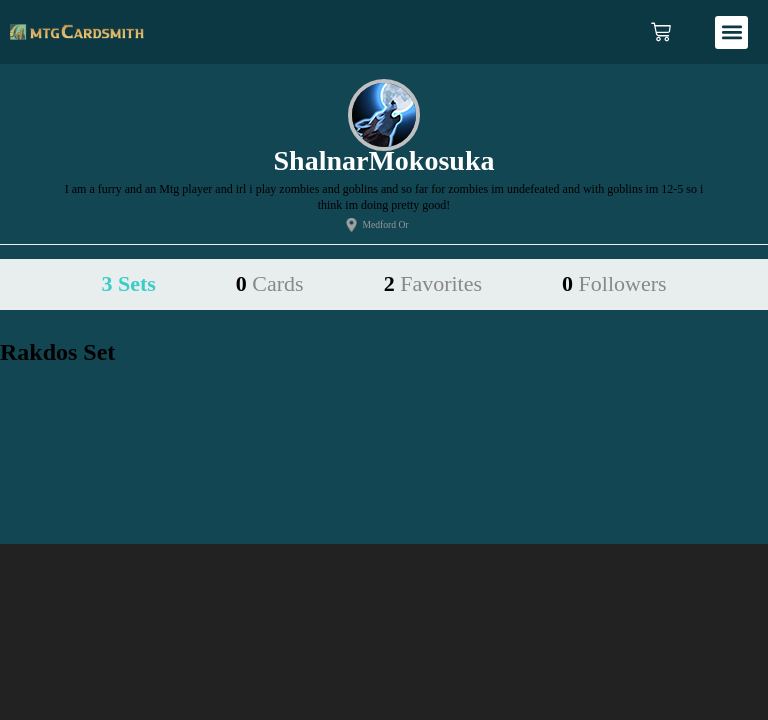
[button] (731, 32)
